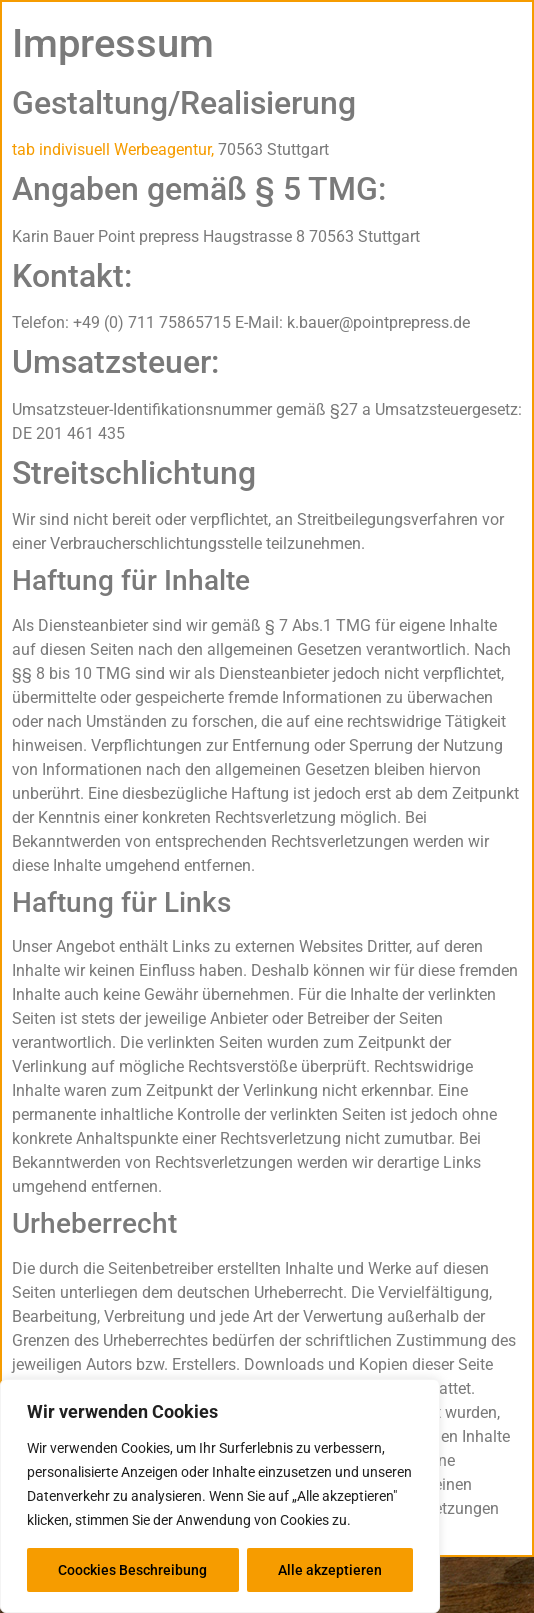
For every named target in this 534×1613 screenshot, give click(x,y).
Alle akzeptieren (330, 1570)
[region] (220, 1496)
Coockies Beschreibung (132, 1570)
